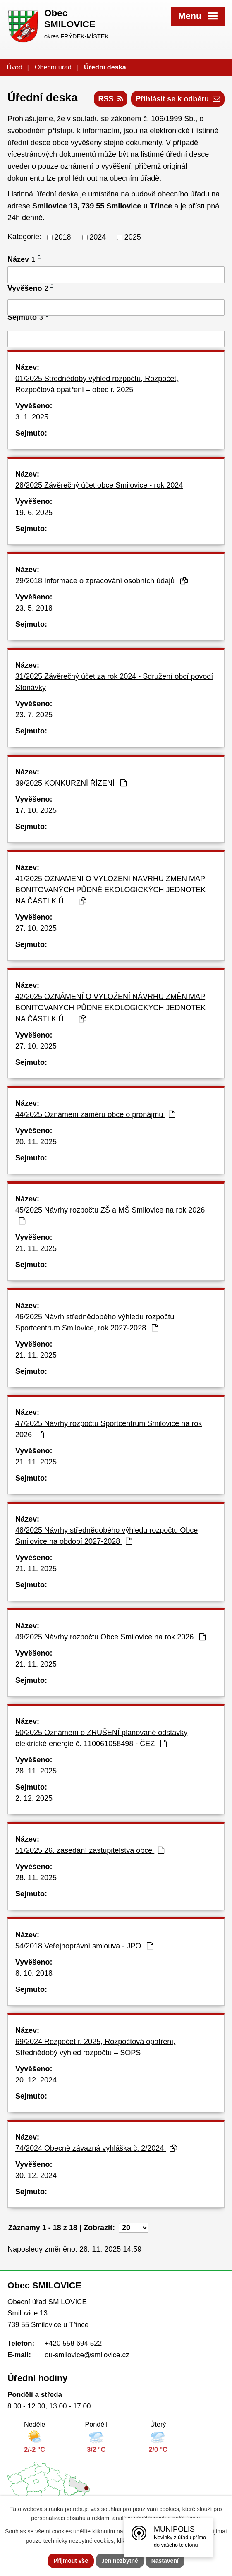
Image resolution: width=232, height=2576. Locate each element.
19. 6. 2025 (34, 512)
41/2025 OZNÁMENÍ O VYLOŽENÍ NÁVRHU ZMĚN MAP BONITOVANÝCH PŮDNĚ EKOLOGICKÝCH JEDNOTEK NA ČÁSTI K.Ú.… (110, 890)
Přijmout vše (70, 2560)
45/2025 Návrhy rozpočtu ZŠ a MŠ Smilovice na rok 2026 (110, 1215)
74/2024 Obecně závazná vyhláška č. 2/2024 (96, 2148)
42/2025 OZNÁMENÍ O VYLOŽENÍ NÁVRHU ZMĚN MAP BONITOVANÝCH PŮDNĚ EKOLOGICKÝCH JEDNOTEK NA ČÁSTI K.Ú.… (110, 1007)
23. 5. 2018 (34, 608)
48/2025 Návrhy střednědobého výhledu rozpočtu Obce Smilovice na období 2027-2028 (106, 1536)
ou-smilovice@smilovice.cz (87, 2355)
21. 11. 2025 (36, 1248)
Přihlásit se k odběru (178, 99)
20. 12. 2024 (36, 2080)
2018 (63, 237)
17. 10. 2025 (36, 810)
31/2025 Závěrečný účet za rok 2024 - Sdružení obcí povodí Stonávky (114, 682)
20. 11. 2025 (36, 1142)
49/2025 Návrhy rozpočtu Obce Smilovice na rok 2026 (110, 1637)
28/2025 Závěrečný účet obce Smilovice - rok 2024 (99, 485)
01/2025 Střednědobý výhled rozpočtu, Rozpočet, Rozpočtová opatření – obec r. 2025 (96, 384)
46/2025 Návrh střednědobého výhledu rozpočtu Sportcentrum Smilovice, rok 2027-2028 (94, 1322)
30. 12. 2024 (36, 2175)
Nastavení (165, 2560)
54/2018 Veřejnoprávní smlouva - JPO (84, 1946)
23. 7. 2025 (34, 715)
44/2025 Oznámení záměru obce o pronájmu (95, 1114)
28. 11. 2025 (36, 1771)
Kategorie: (24, 236)
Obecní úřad (53, 67)
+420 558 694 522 (73, 2343)
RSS (110, 99)
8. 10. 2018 (34, 1973)
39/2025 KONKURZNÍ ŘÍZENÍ (71, 783)
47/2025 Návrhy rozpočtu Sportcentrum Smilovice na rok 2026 (108, 1429)
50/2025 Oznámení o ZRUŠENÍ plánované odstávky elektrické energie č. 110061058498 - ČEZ (101, 1738)
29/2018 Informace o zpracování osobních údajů (101, 581)
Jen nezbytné (119, 2560)
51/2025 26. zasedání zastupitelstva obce (89, 1850)
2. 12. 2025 (34, 1798)
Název (21, 259)
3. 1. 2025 (31, 417)
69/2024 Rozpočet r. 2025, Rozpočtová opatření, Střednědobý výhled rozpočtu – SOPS (95, 2047)
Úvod (14, 67)
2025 (132, 237)
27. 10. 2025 (36, 928)
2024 (97, 237)
